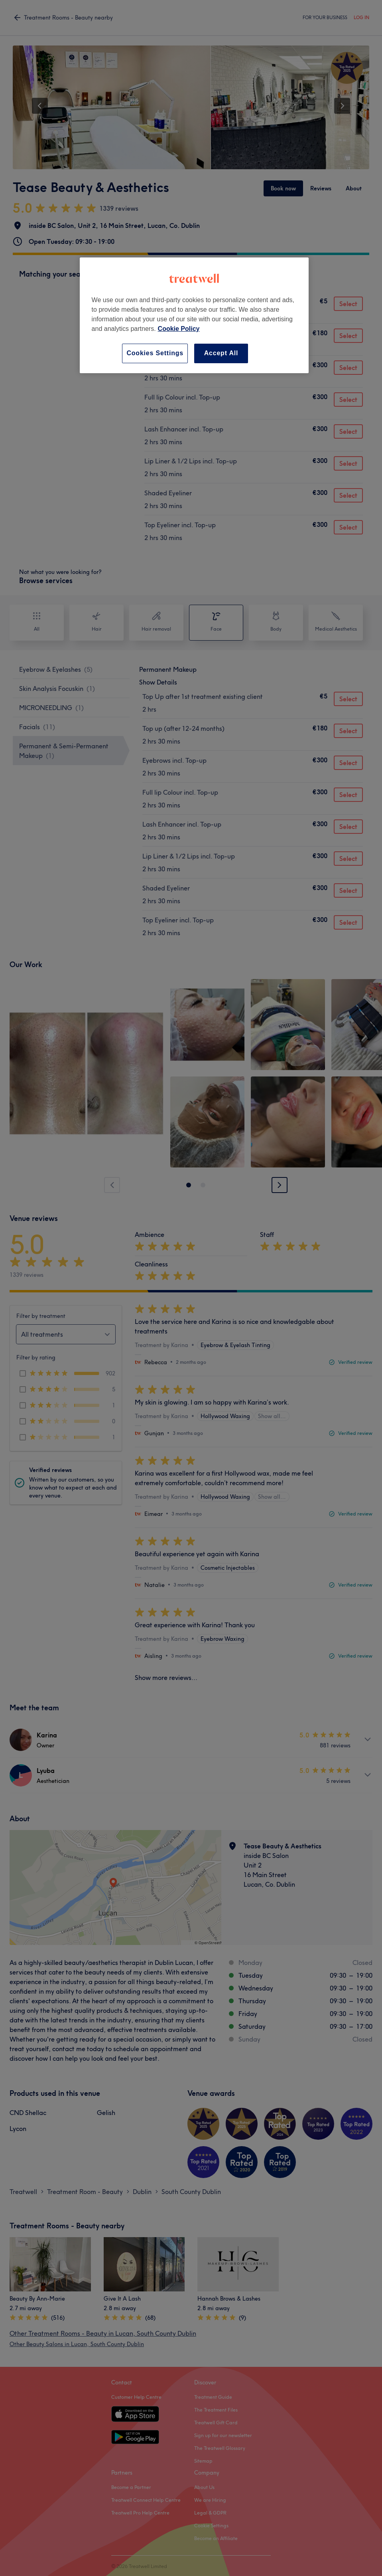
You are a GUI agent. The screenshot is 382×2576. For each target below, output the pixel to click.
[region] (194, 315)
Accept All (221, 353)
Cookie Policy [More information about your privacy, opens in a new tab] (179, 328)
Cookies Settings (154, 353)
